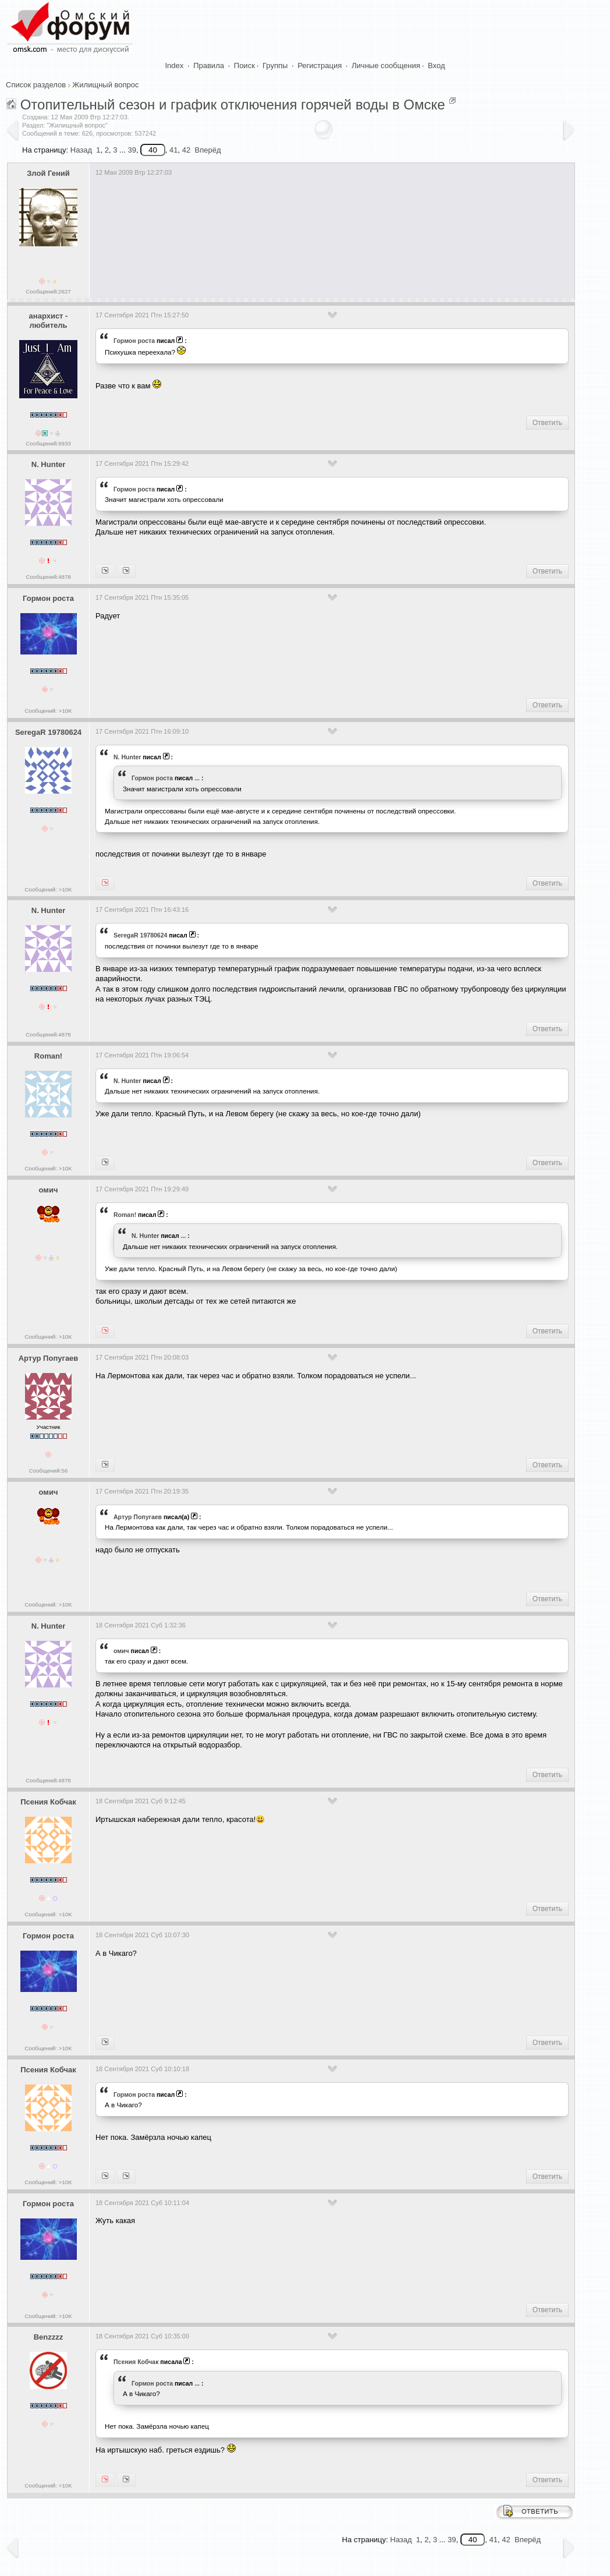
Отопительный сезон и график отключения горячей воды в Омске (232, 104)
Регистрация (319, 65)
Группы (275, 65)
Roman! (48, 1056)
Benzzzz (48, 2337)
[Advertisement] (307, 240)
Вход (436, 65)
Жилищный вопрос (105, 84)
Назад (81, 150)
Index (174, 65)
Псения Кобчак (48, 1801)
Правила (208, 65)
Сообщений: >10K (48, 710)
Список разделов (36, 84)
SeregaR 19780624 (48, 732)
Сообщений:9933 (48, 443)
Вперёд (207, 150)
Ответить (547, 423)
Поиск (244, 65)
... (197, 777)
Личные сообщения (386, 65)
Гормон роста (134, 340)
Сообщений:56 (48, 1470)
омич (48, 1190)
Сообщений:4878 (48, 577)
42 (186, 150)
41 (173, 150)
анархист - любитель (48, 321)
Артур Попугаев (49, 1358)
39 (131, 150)
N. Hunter (48, 464)
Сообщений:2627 (48, 291)
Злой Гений (48, 173)
